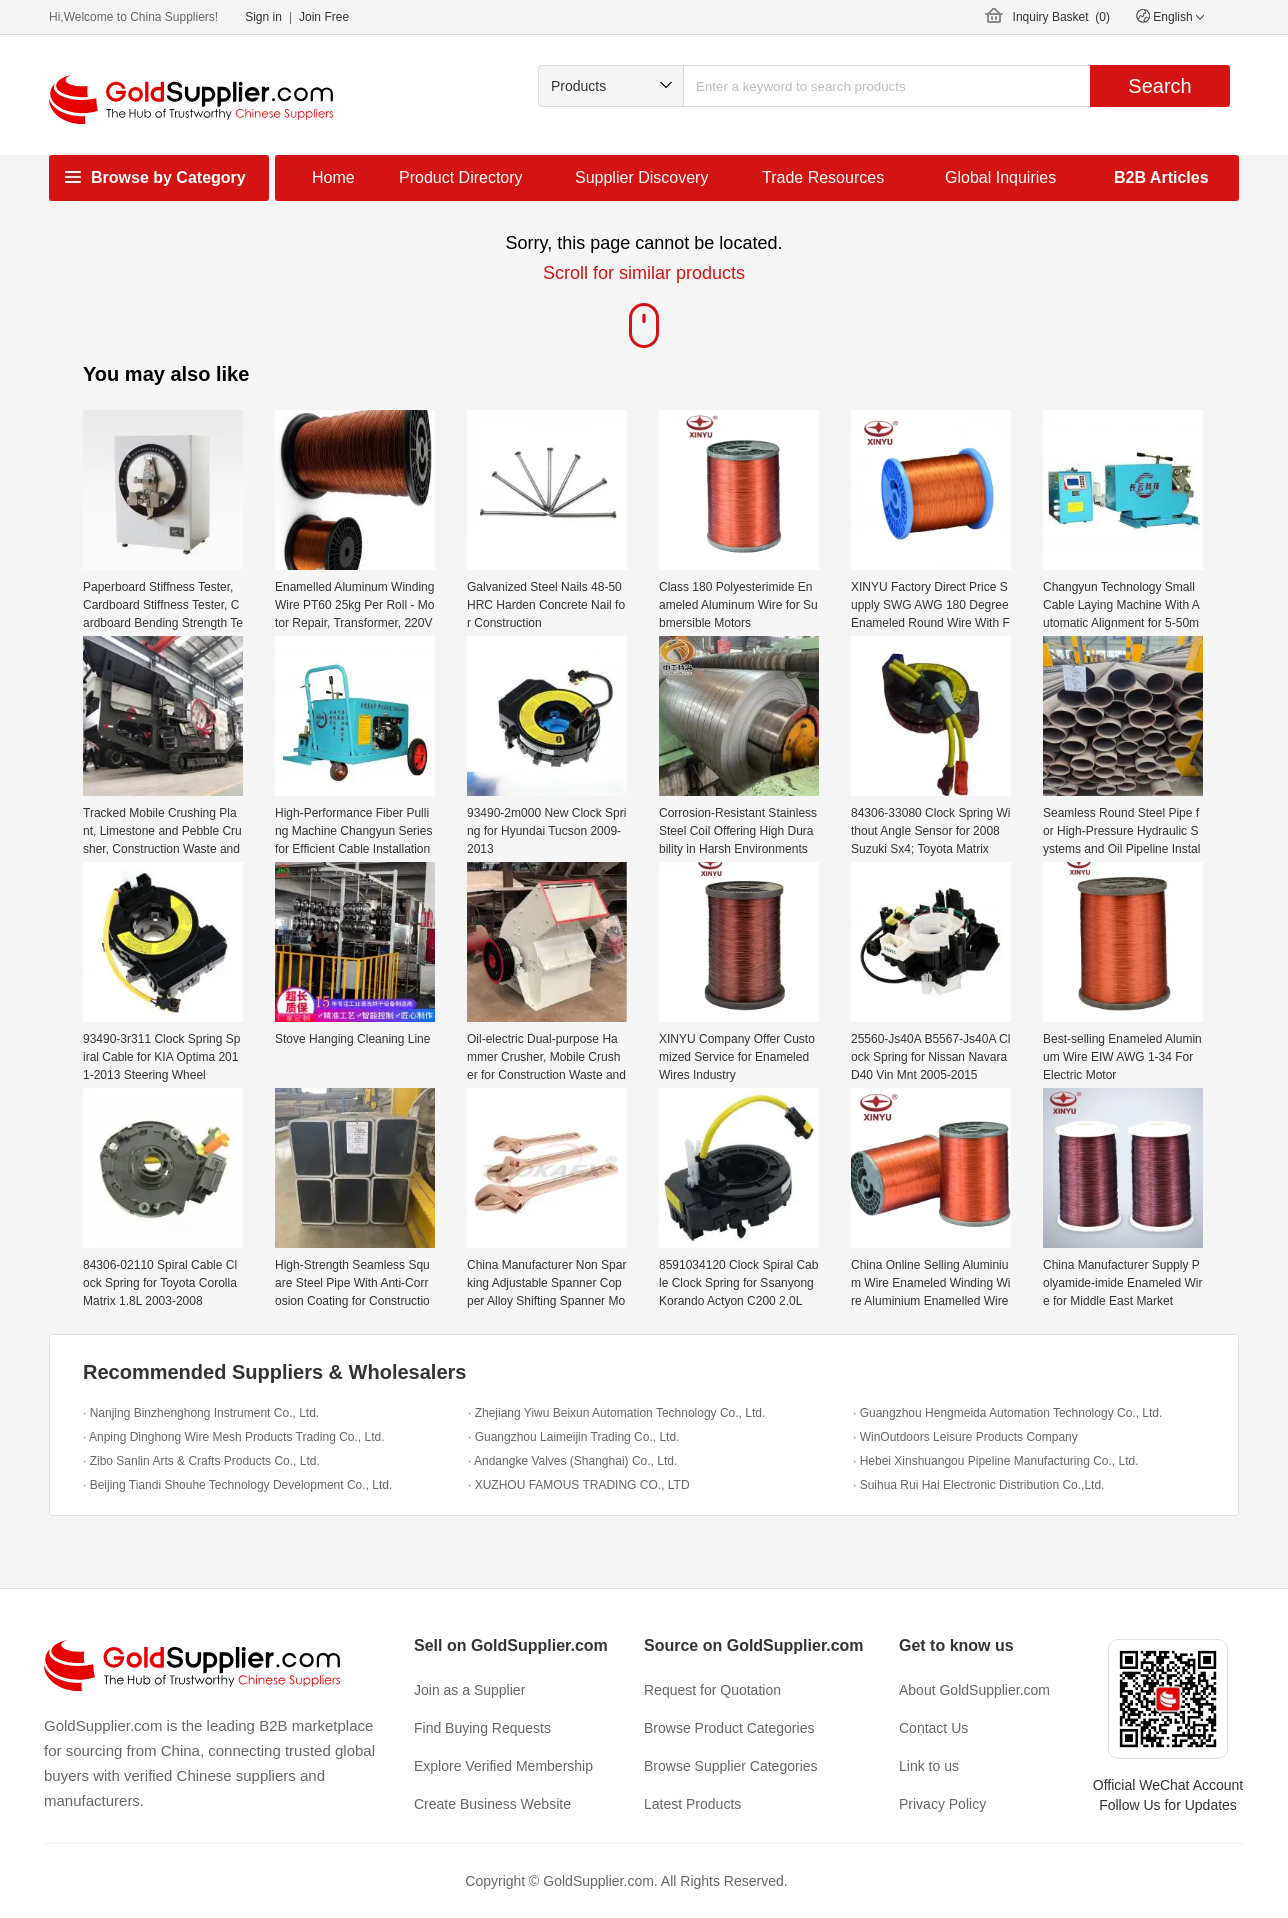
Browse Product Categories (729, 1728)
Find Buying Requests (482, 1728)
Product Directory (461, 177)
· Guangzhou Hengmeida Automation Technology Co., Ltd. (1007, 1413)
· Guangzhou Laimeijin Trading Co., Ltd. (573, 1437)
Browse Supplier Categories (731, 1766)
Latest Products (692, 1804)
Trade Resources (823, 177)
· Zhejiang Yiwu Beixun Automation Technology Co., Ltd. (616, 1413)
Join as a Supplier (469, 1690)
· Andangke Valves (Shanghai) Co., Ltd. (572, 1461)
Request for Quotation (712, 1690)
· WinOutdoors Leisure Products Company (965, 1437)
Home (333, 177)
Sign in (263, 17)
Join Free (324, 17)
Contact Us (933, 1728)
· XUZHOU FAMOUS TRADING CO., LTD (579, 1485)
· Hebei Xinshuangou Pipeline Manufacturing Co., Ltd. (996, 1461)
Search (1159, 86)
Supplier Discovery (641, 177)
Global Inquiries (1000, 177)
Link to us (929, 1766)
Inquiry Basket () (1061, 17)
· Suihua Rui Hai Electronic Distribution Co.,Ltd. (978, 1485)
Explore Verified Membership (503, 1766)
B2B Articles (1161, 177)
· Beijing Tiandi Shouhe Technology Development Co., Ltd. (237, 1485)
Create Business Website (492, 1804)
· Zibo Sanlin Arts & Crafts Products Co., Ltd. (201, 1461)
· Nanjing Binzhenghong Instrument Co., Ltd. (201, 1413)
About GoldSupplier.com (974, 1690)
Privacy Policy (942, 1804)
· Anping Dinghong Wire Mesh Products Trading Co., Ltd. (234, 1437)
